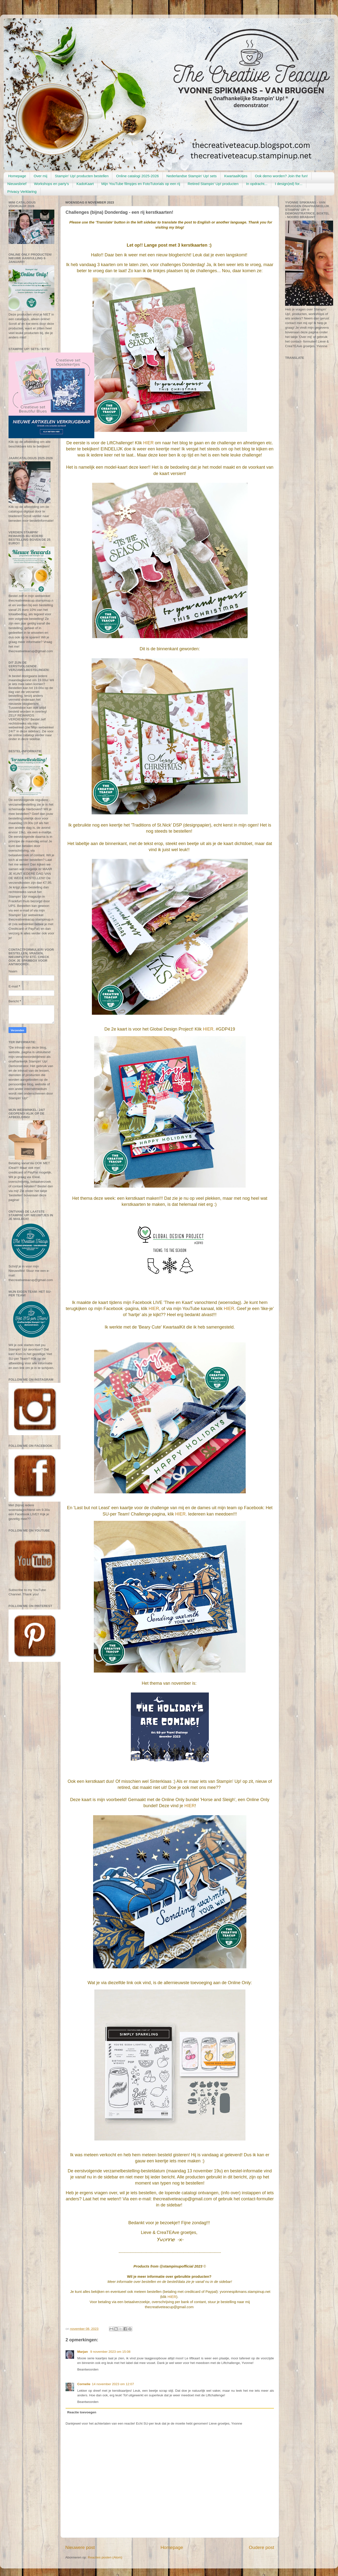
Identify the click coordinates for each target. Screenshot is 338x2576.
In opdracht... (257, 184)
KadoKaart (85, 184)
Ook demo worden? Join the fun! (281, 176)
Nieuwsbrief (16, 184)
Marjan (83, 2351)
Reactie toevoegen (81, 2412)
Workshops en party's (51, 184)
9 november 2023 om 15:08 (110, 2351)
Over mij (40, 176)
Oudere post (261, 2547)
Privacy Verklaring (22, 191)
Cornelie (83, 2384)
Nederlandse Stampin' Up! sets (191, 176)
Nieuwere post (80, 2547)
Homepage (17, 176)
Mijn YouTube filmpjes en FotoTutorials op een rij (140, 184)
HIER (148, 442)
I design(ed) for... (288, 184)
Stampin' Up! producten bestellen (82, 176)
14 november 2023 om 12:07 (113, 2384)
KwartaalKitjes (235, 176)
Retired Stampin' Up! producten (213, 184)
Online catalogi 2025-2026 (137, 176)
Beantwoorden (87, 2369)
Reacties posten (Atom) (105, 2557)
